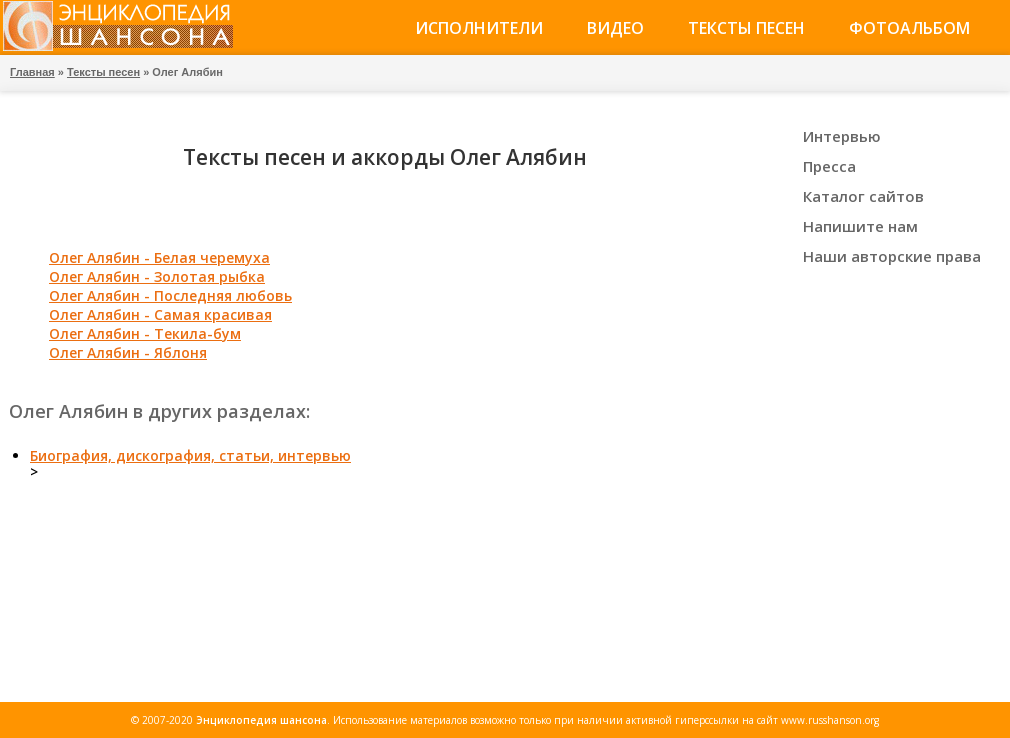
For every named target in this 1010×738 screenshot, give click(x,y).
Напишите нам (860, 226)
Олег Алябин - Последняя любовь (170, 295)
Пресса (829, 166)
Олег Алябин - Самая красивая (160, 314)
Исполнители (479, 28)
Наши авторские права (892, 256)
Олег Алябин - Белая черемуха (159, 257)
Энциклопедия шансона (261, 720)
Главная (32, 72)
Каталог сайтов (863, 196)
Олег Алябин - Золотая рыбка (157, 276)
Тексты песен (746, 28)
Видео (615, 28)
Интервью (842, 136)
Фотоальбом (909, 28)
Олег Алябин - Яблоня (128, 352)
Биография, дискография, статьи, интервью (190, 455)
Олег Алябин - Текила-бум (145, 333)
